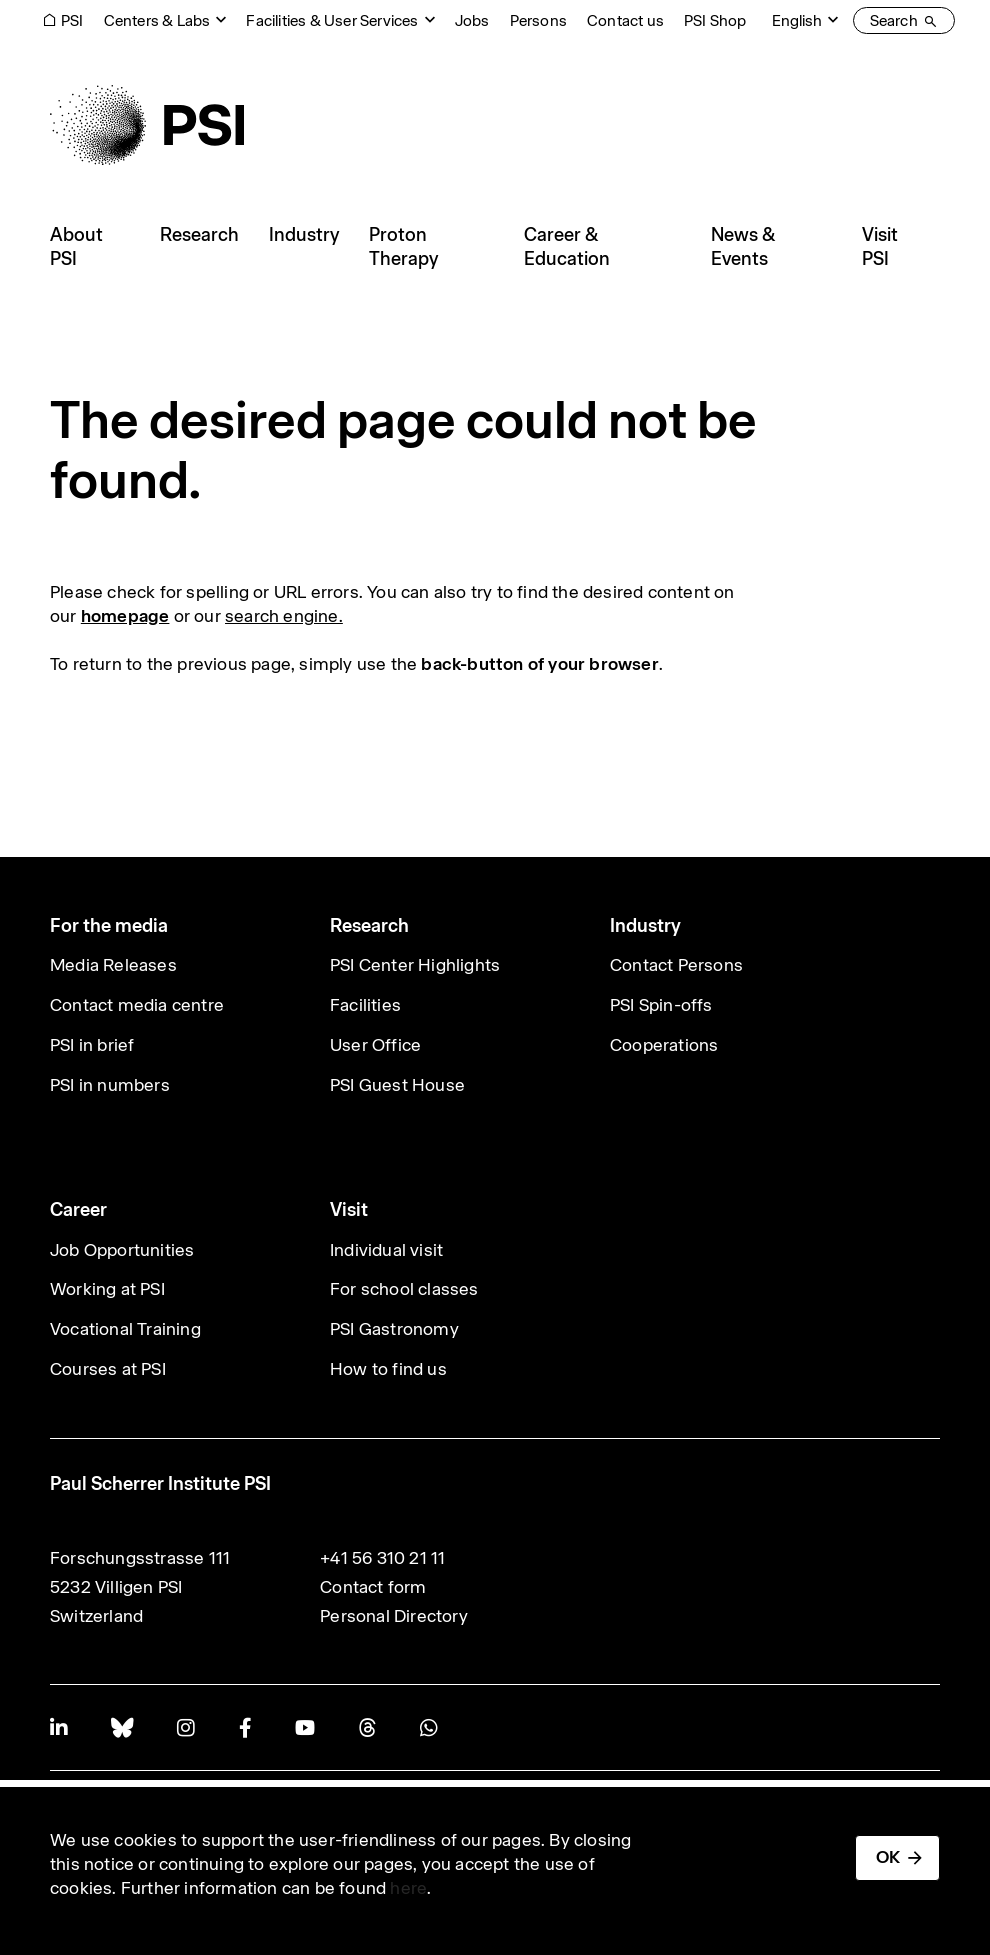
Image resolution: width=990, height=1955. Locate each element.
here (408, 1888)
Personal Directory (394, 1616)
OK (888, 1857)
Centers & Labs (157, 20)
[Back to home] (147, 125)
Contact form (373, 1587)
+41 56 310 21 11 (382, 1558)
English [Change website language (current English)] (797, 20)
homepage (125, 616)
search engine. (284, 616)
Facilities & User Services (332, 20)
